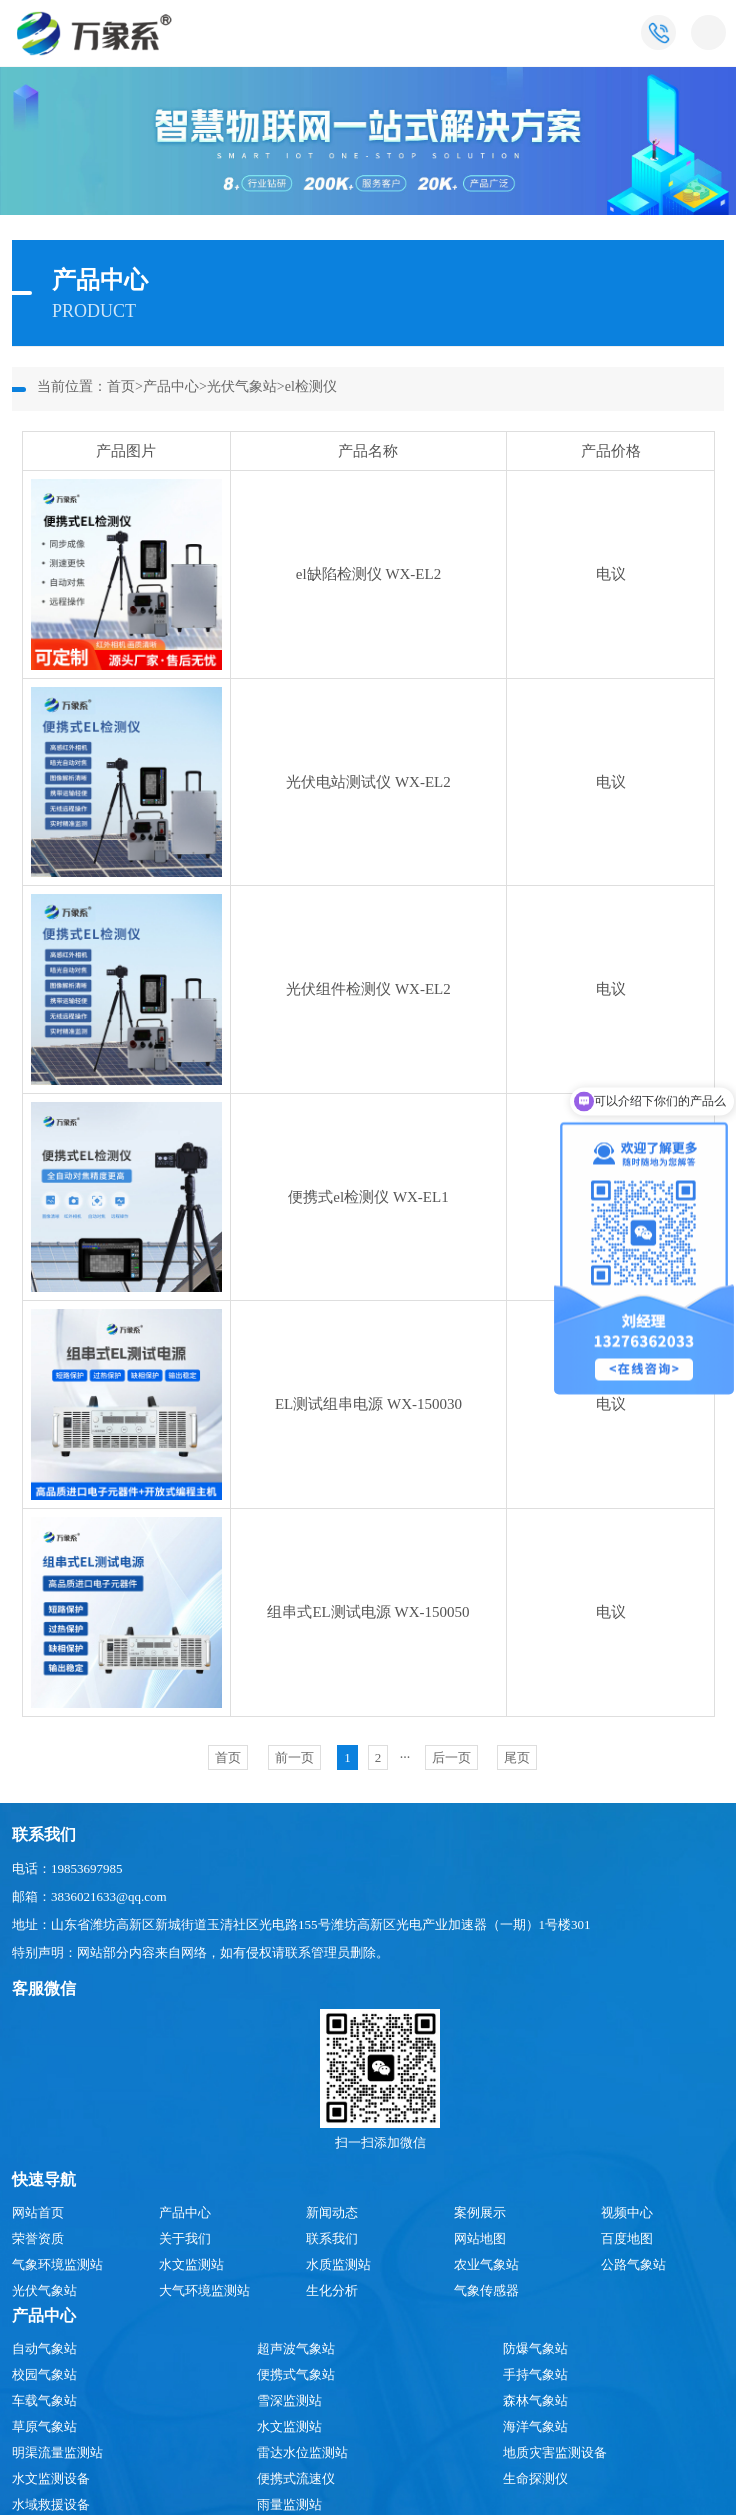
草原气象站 (44, 2426)
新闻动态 (332, 2212)
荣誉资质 (38, 2238)
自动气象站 (44, 2348)
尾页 (517, 1757)
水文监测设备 (51, 2478)
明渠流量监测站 (57, 2452)
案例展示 (480, 2212)
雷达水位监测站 (302, 2452)
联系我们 (332, 2238)
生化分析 (332, 2290)
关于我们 (185, 2238)
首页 (121, 386)
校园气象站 (44, 2374)
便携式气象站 (296, 2374)
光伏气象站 (242, 386)
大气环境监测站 (204, 2290)
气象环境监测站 (57, 2264)
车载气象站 (44, 2400)
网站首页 (38, 2212)
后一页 (451, 1757)
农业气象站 (486, 2264)
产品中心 (171, 386)
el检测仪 (311, 386)
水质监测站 (338, 2264)
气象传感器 (486, 2290)
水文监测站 (191, 2264)
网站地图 (480, 2238)
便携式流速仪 (296, 2478)
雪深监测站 (289, 2400)
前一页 (294, 1757)
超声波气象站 (296, 2348)
